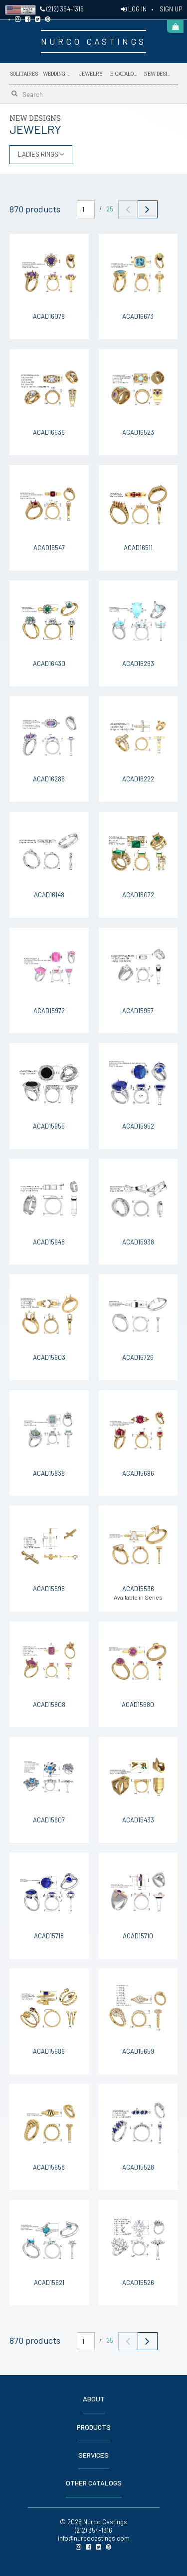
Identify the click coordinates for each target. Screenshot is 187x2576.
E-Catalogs (124, 72)
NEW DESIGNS (158, 72)
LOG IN (134, 9)
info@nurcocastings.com (94, 2538)
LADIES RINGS (41, 154)
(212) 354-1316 (62, 9)
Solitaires (24, 74)
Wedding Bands (57, 74)
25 (109, 209)
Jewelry (91, 74)
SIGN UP (171, 9)
